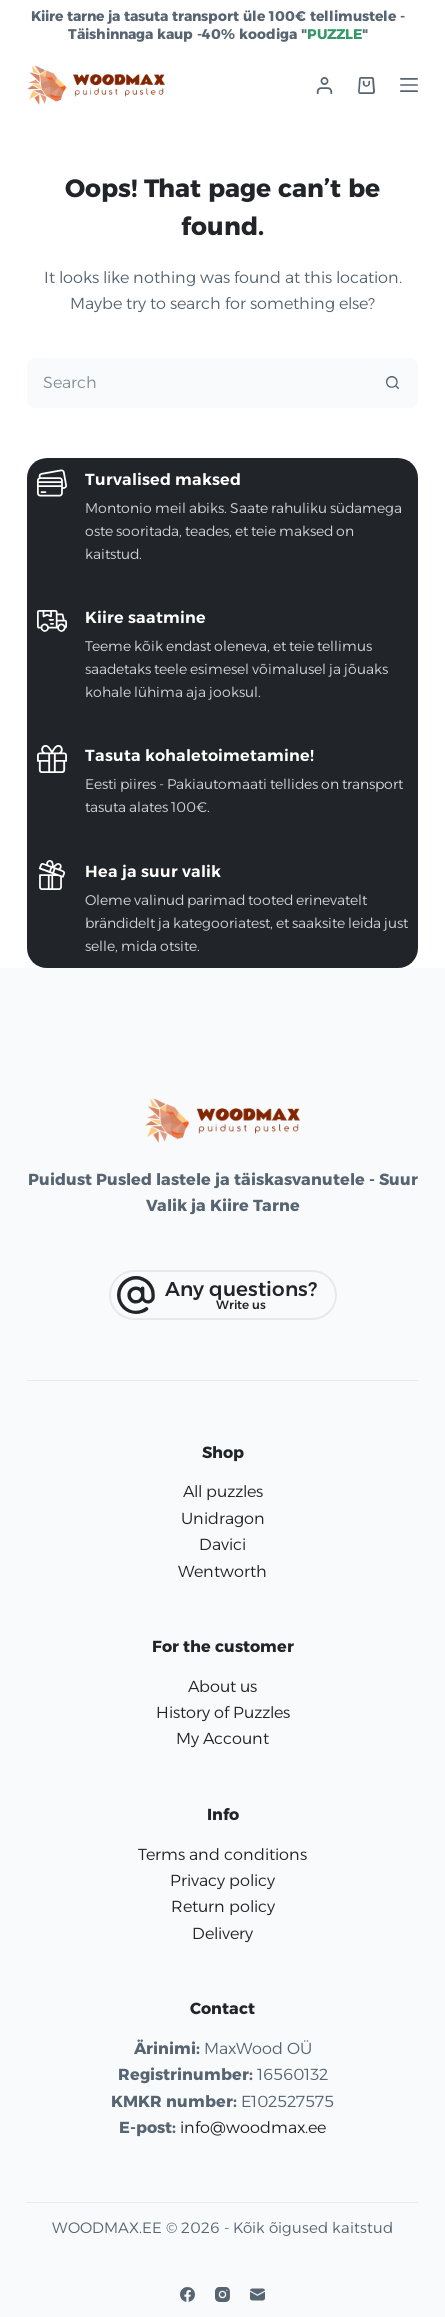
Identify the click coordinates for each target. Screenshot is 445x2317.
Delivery (222, 1933)
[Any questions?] (223, 1295)
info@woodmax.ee (253, 2127)
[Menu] (409, 85)
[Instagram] (222, 2294)
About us (222, 1686)
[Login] (324, 85)
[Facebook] (187, 2294)
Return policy (223, 1906)
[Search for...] (198, 383)
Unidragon (223, 1518)
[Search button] (392, 383)
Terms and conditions (222, 1854)
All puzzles (223, 1491)
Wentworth (222, 1571)
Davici (222, 1544)
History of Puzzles (223, 1712)
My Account (222, 1738)
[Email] (257, 2294)
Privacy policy (222, 1880)
